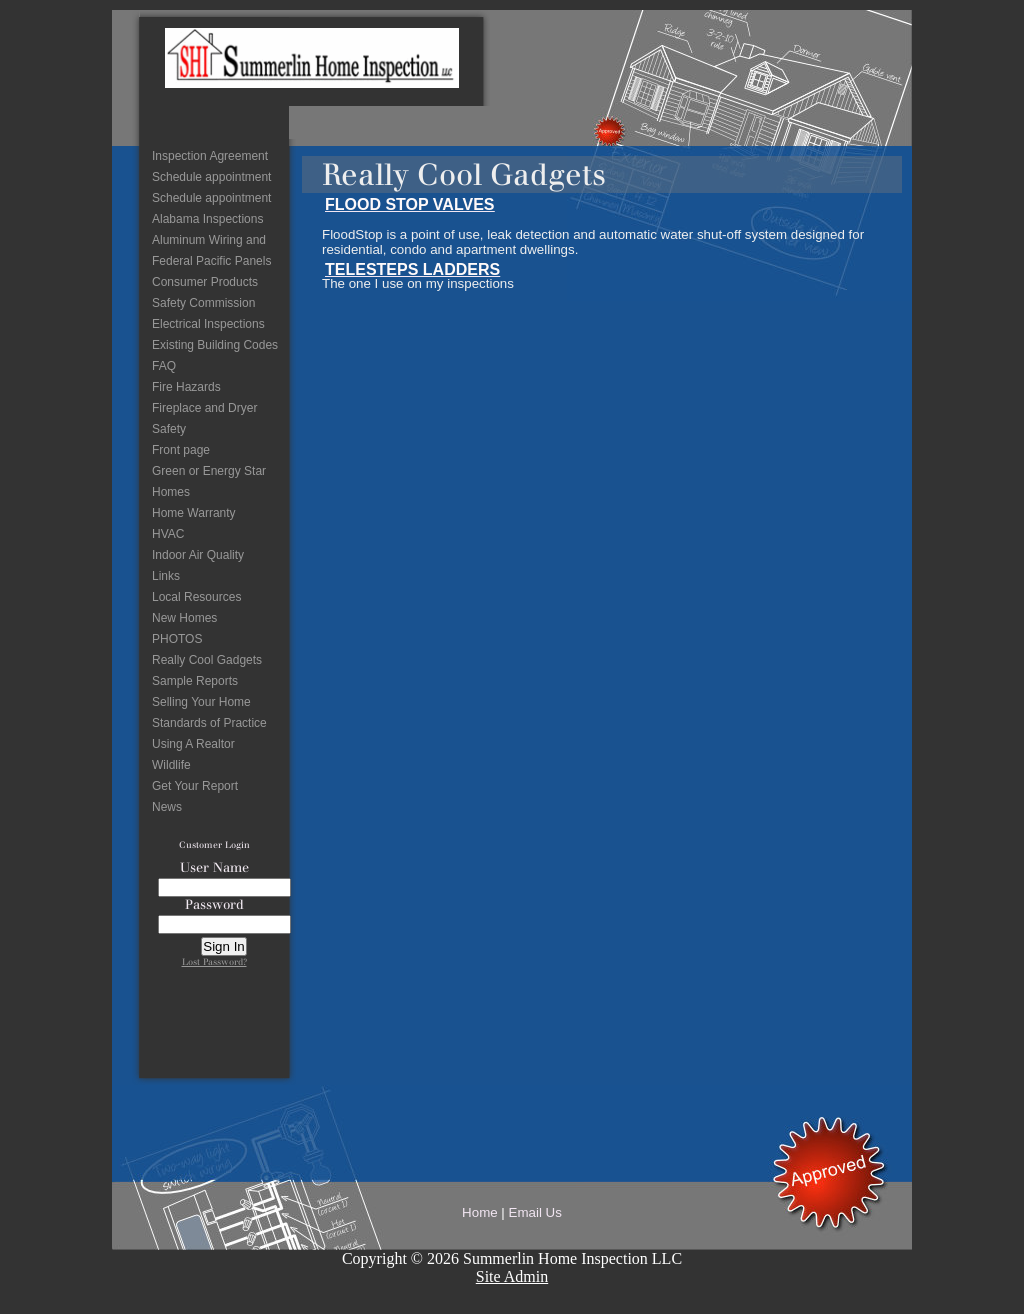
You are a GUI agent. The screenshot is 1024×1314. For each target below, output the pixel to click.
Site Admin (512, 1276)
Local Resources (196, 597)
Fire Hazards (186, 387)
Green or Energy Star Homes (209, 481)
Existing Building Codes (215, 345)
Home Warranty (194, 513)
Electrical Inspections (208, 324)
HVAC (168, 534)
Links (166, 576)
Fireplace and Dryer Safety (204, 418)
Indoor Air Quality (198, 555)
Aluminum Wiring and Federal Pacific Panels (211, 250)
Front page (181, 450)
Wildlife (171, 765)
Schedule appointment (211, 177)
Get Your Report (195, 786)
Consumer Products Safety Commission (205, 292)
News (167, 807)
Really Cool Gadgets (207, 660)
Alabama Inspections (207, 219)
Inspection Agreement (210, 156)
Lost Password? (214, 961)
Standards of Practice (209, 723)
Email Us (535, 1212)
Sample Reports (195, 681)
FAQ (164, 366)
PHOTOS (177, 639)
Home (480, 1212)
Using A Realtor (193, 744)
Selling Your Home (201, 702)
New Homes (184, 618)
